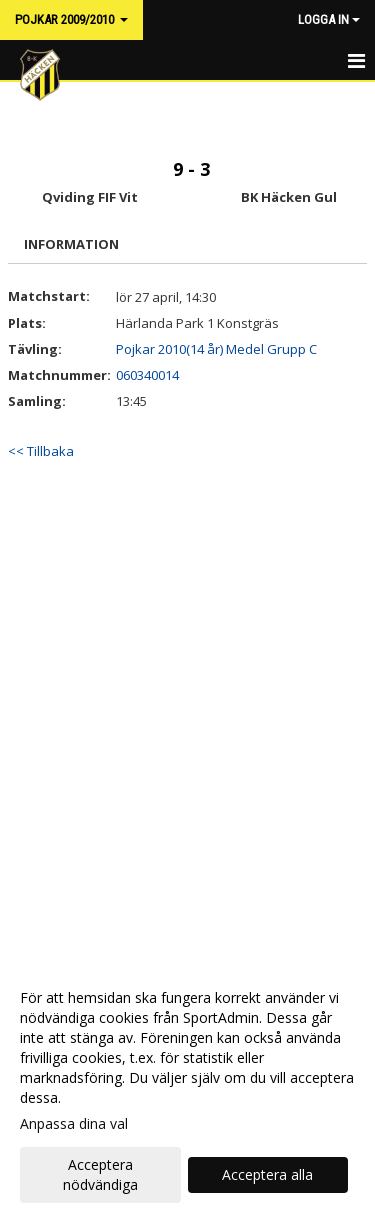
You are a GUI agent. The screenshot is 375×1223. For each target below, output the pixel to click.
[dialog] (187, 1090)
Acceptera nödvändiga (100, 1174)
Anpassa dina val (74, 1124)
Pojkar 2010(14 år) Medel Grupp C (216, 349)
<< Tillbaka (41, 451)
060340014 (147, 375)
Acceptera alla (267, 1174)
